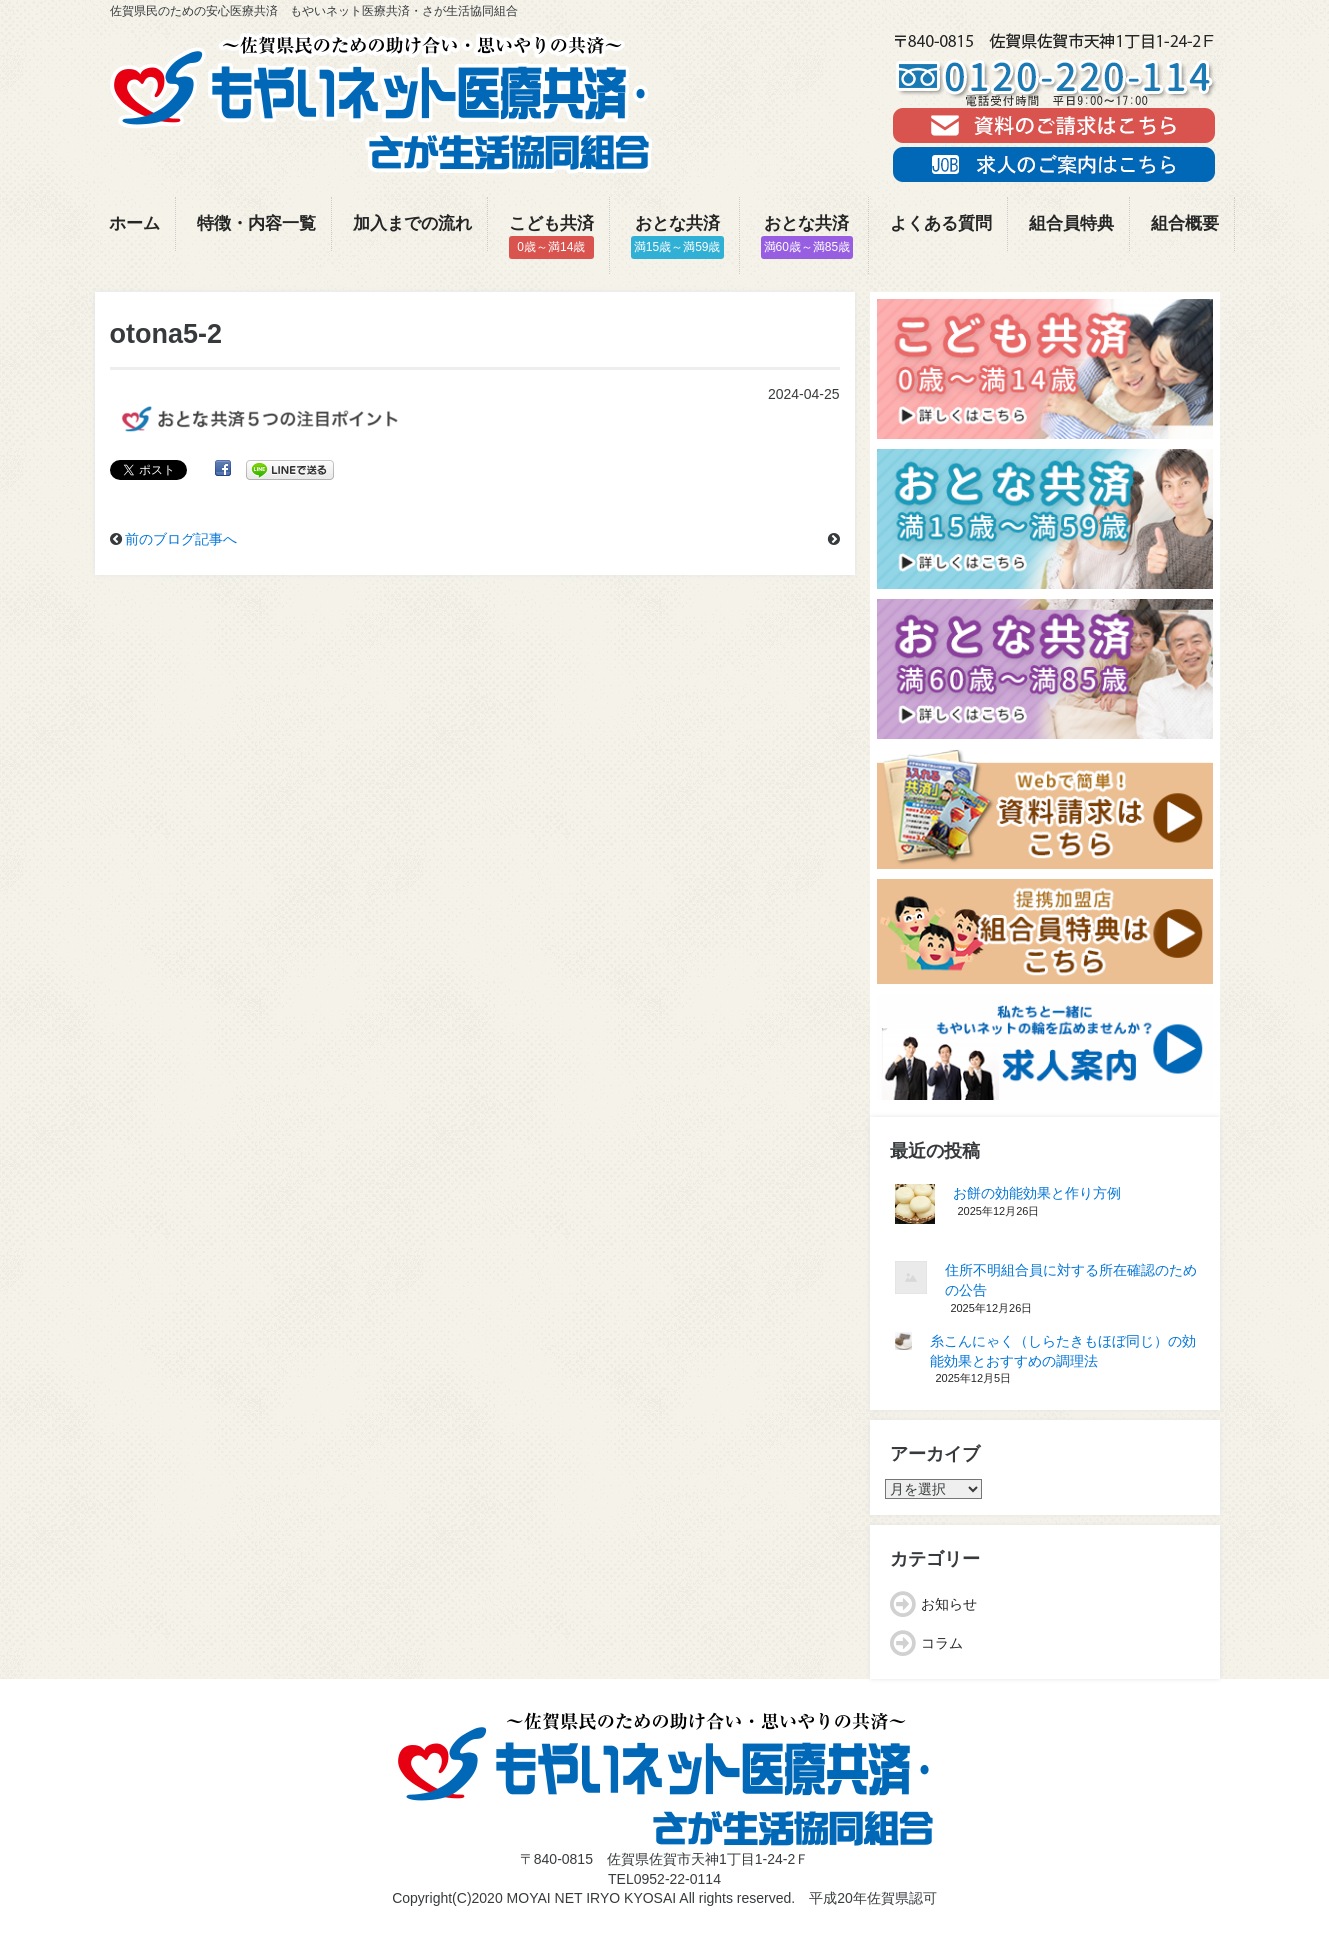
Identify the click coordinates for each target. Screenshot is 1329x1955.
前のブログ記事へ (181, 539)
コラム (942, 1643)
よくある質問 (941, 223)
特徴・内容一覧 (256, 223)
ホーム (134, 223)
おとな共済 (677, 236)
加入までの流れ (412, 223)
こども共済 (551, 236)
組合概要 (1185, 223)
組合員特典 (1071, 223)
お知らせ (949, 1604)
